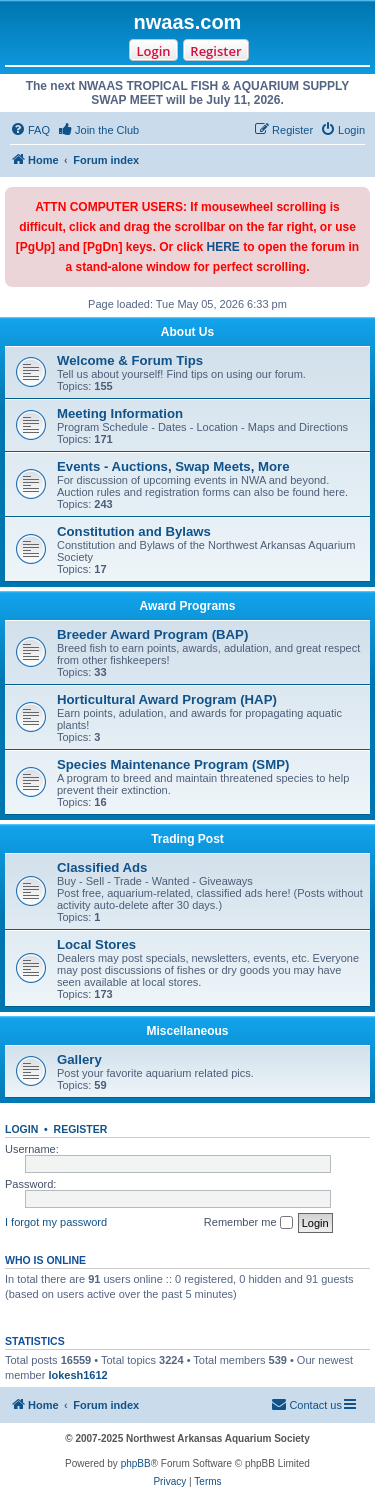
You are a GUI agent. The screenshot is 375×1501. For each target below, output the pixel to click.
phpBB (136, 1463)
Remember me (248, 1223)
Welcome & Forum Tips (130, 360)
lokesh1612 (77, 1375)
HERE (223, 247)
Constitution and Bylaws (134, 531)
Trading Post (187, 839)
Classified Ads (102, 867)
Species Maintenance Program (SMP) (173, 764)
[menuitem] (30, 130)
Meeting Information (120, 413)
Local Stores (96, 944)
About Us (187, 332)
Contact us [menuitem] (306, 1404)
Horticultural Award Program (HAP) (167, 699)
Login (153, 51)
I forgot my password (56, 1222)
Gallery (79, 1059)
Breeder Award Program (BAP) (152, 634)
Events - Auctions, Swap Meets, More (173, 466)
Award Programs (188, 606)
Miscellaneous (187, 1031)
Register (215, 51)
